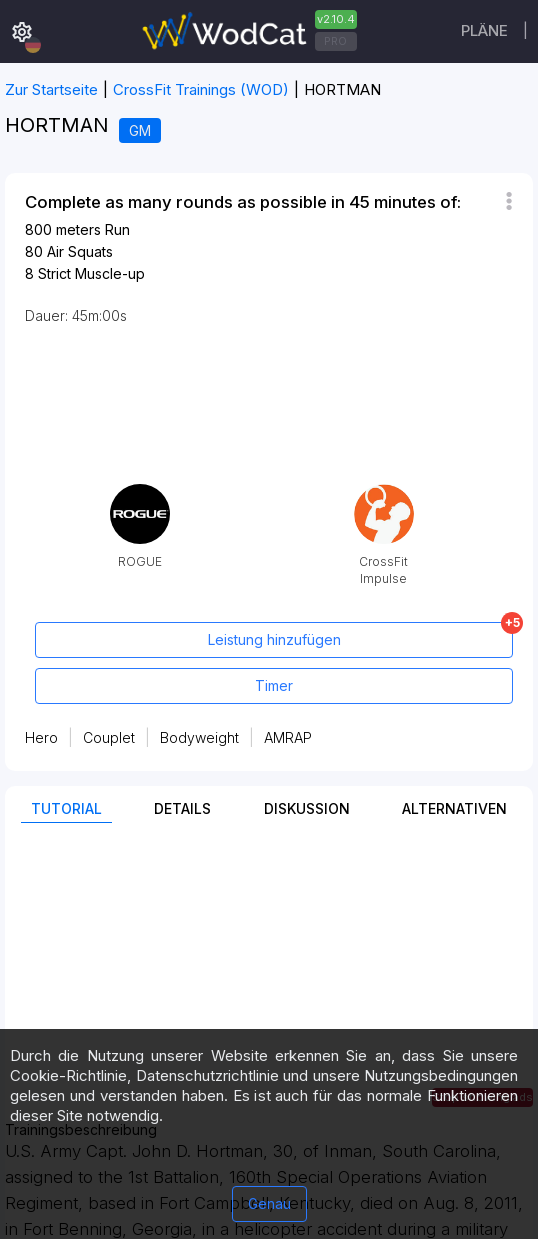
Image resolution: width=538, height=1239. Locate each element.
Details (182, 808)
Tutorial (66, 808)
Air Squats (80, 251)
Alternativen (454, 808)
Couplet (109, 737)
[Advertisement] (269, 982)
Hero (41, 737)
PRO (335, 41)
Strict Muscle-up (91, 273)
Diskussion (307, 808)
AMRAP (288, 737)
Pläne (484, 30)
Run (117, 229)
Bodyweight (199, 737)
